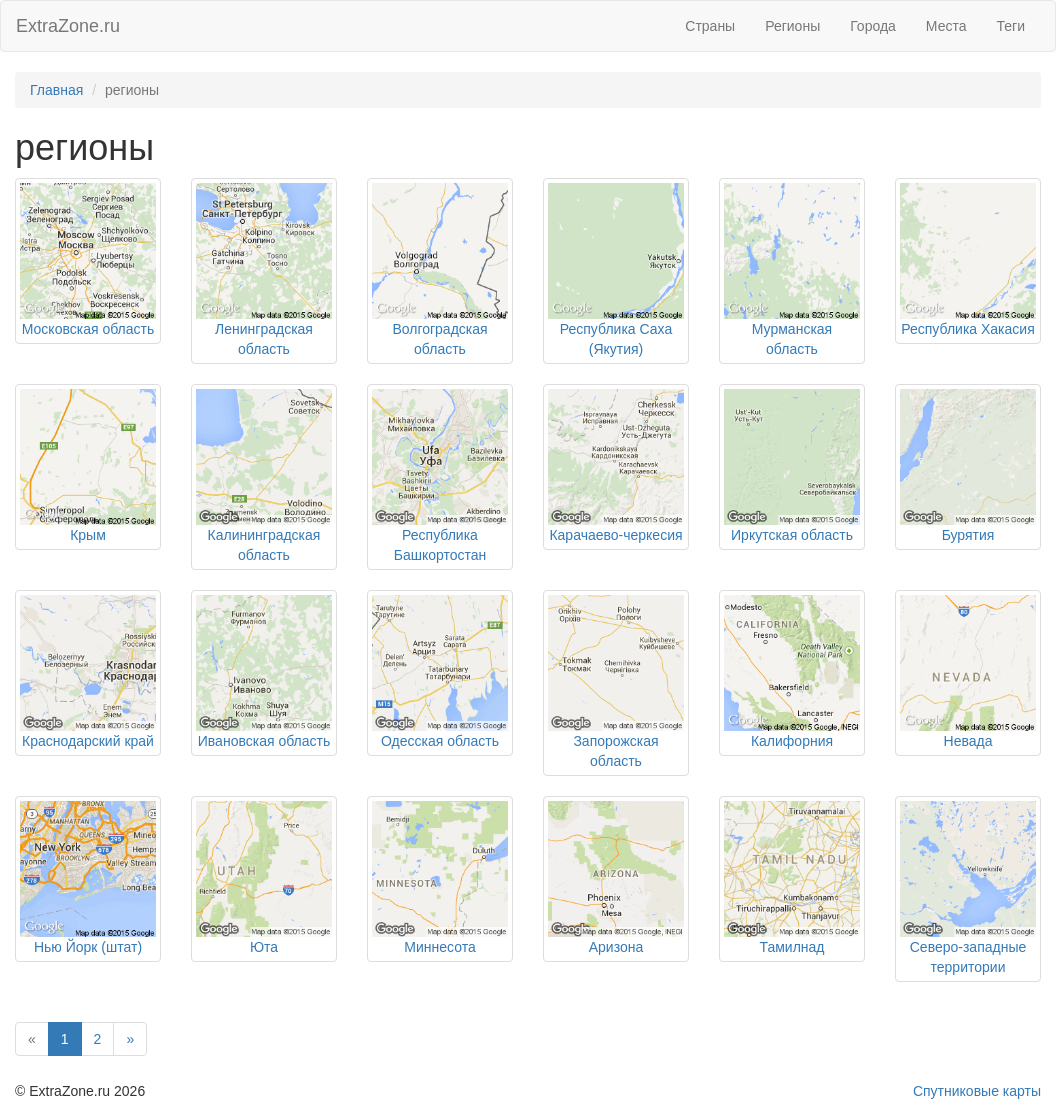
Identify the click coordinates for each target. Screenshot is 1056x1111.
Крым (88, 535)
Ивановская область (264, 741)
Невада (968, 741)
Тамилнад (791, 947)
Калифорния (792, 741)
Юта (264, 947)
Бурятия (968, 535)
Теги (1011, 26)
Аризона (616, 947)
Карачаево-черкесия (615, 535)
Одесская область (440, 741)
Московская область (88, 329)
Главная (56, 90)
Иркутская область (792, 535)
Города (873, 26)
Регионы (792, 26)
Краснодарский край (88, 741)
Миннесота (439, 947)
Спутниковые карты (977, 1091)
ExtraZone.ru (68, 26)
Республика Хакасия (967, 329)
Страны (710, 26)
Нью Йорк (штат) (88, 947)
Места (946, 26)
